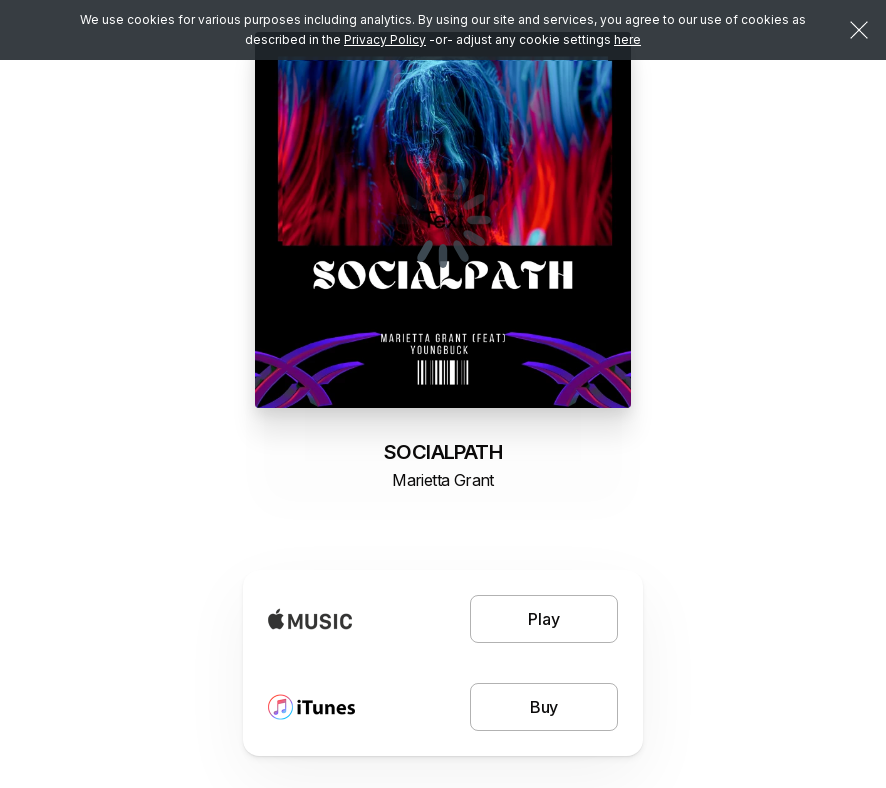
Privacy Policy (385, 39)
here (627, 39)
